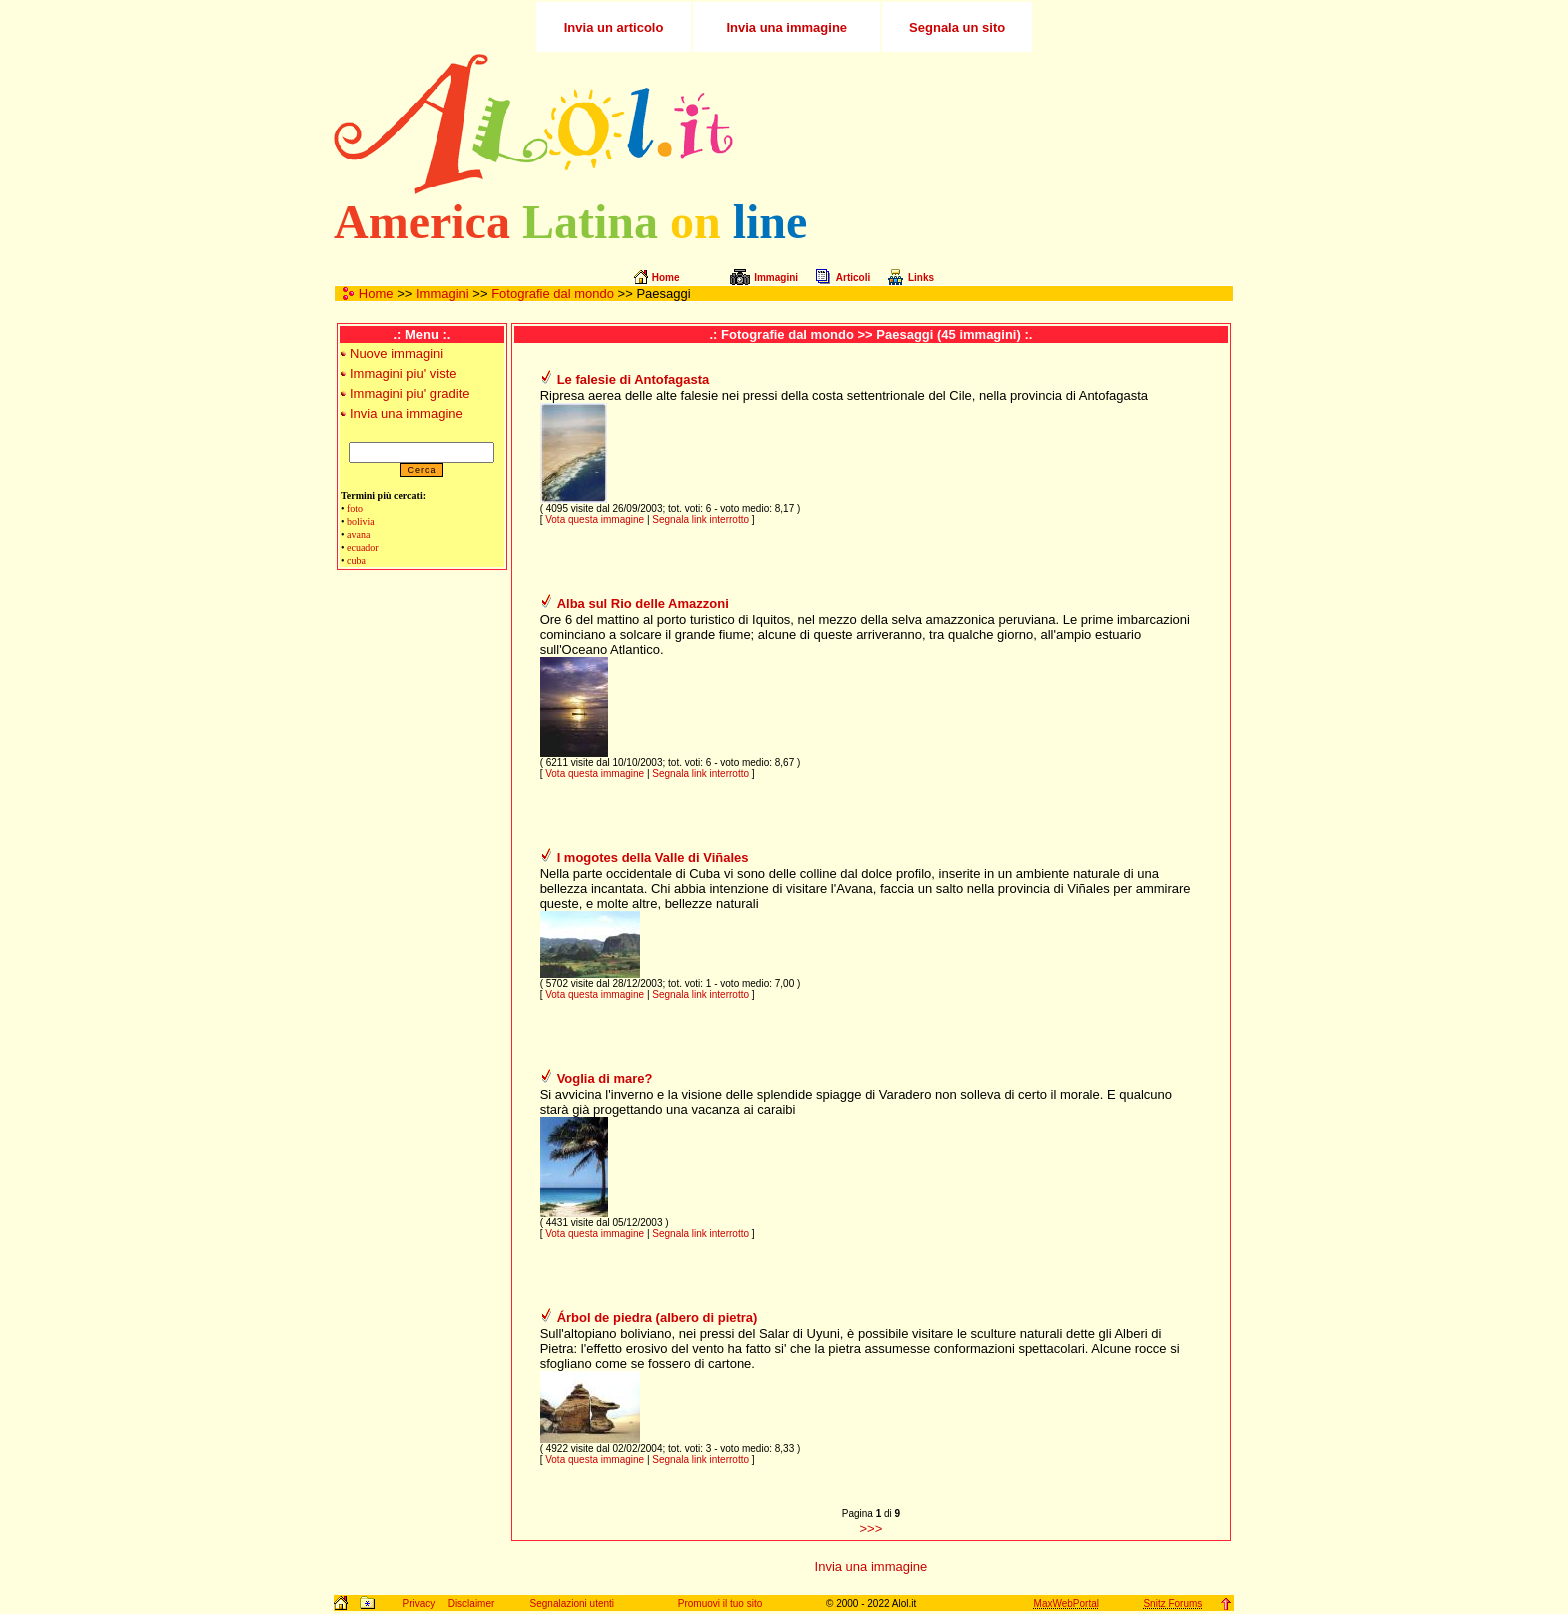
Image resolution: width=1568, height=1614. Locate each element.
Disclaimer (471, 1603)
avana (358, 534)
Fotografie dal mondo (552, 293)
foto (355, 508)
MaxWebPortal (1066, 1603)
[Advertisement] (997, 124)
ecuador (363, 547)
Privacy (418, 1603)
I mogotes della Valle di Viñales (653, 857)
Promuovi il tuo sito (720, 1603)
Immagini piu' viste (403, 373)
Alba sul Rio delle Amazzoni (643, 603)
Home (376, 293)
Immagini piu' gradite (410, 393)
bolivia (361, 521)
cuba (356, 560)
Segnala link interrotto (700, 519)
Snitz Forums (1172, 1603)
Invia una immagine (406, 413)
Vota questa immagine (594, 519)
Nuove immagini (396, 353)
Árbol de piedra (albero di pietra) (657, 1317)
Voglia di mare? (605, 1078)
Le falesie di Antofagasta (633, 379)
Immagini (442, 293)
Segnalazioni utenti (572, 1603)
